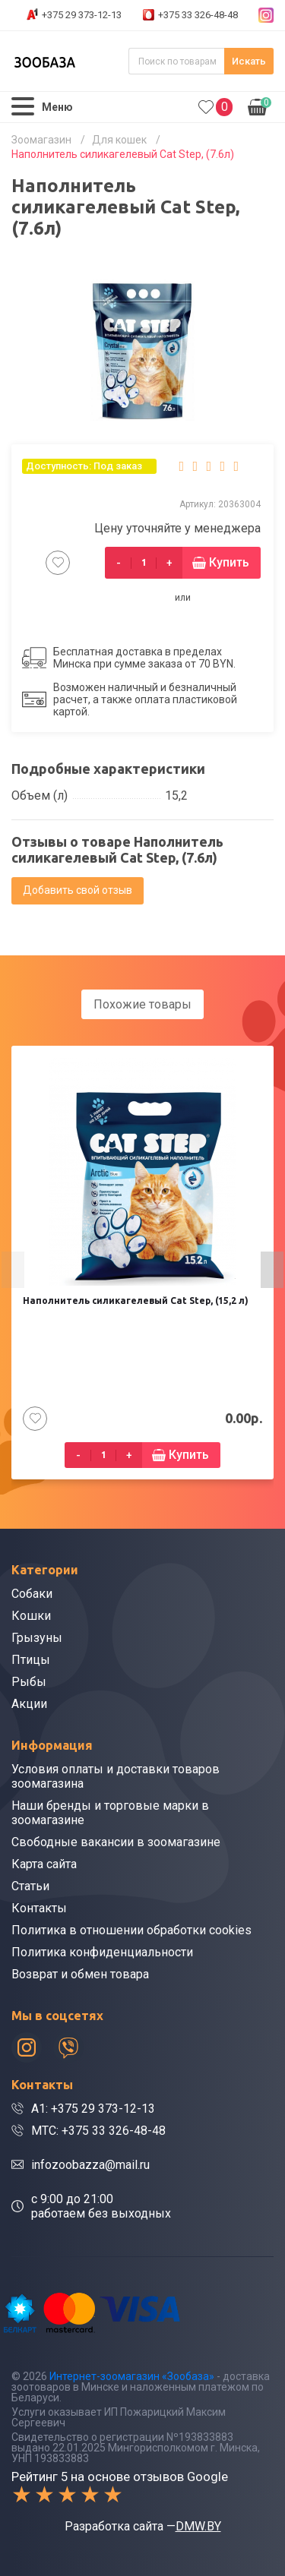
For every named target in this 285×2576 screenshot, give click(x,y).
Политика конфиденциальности (102, 1952)
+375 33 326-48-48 (198, 15)
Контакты (39, 1908)
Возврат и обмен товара (80, 1974)
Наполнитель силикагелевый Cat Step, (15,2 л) (136, 1300)
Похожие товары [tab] (142, 1004)
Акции (29, 1704)
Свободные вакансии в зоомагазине (115, 1842)
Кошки (31, 1615)
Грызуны (36, 1638)
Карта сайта (44, 1864)
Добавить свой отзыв (77, 890)
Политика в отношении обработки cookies (131, 1930)
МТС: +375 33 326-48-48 (98, 2130)
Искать (249, 61)
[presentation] (13, 1270)
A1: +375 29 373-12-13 (93, 2108)
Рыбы (28, 1682)
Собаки (31, 1593)
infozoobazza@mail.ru (90, 2165)
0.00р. (259, 105)
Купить (229, 562)
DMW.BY (198, 2526)
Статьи (30, 1886)
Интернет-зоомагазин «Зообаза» (131, 2376)
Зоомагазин (41, 140)
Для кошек (119, 140)
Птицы (30, 1660)
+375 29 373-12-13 (82, 15)
